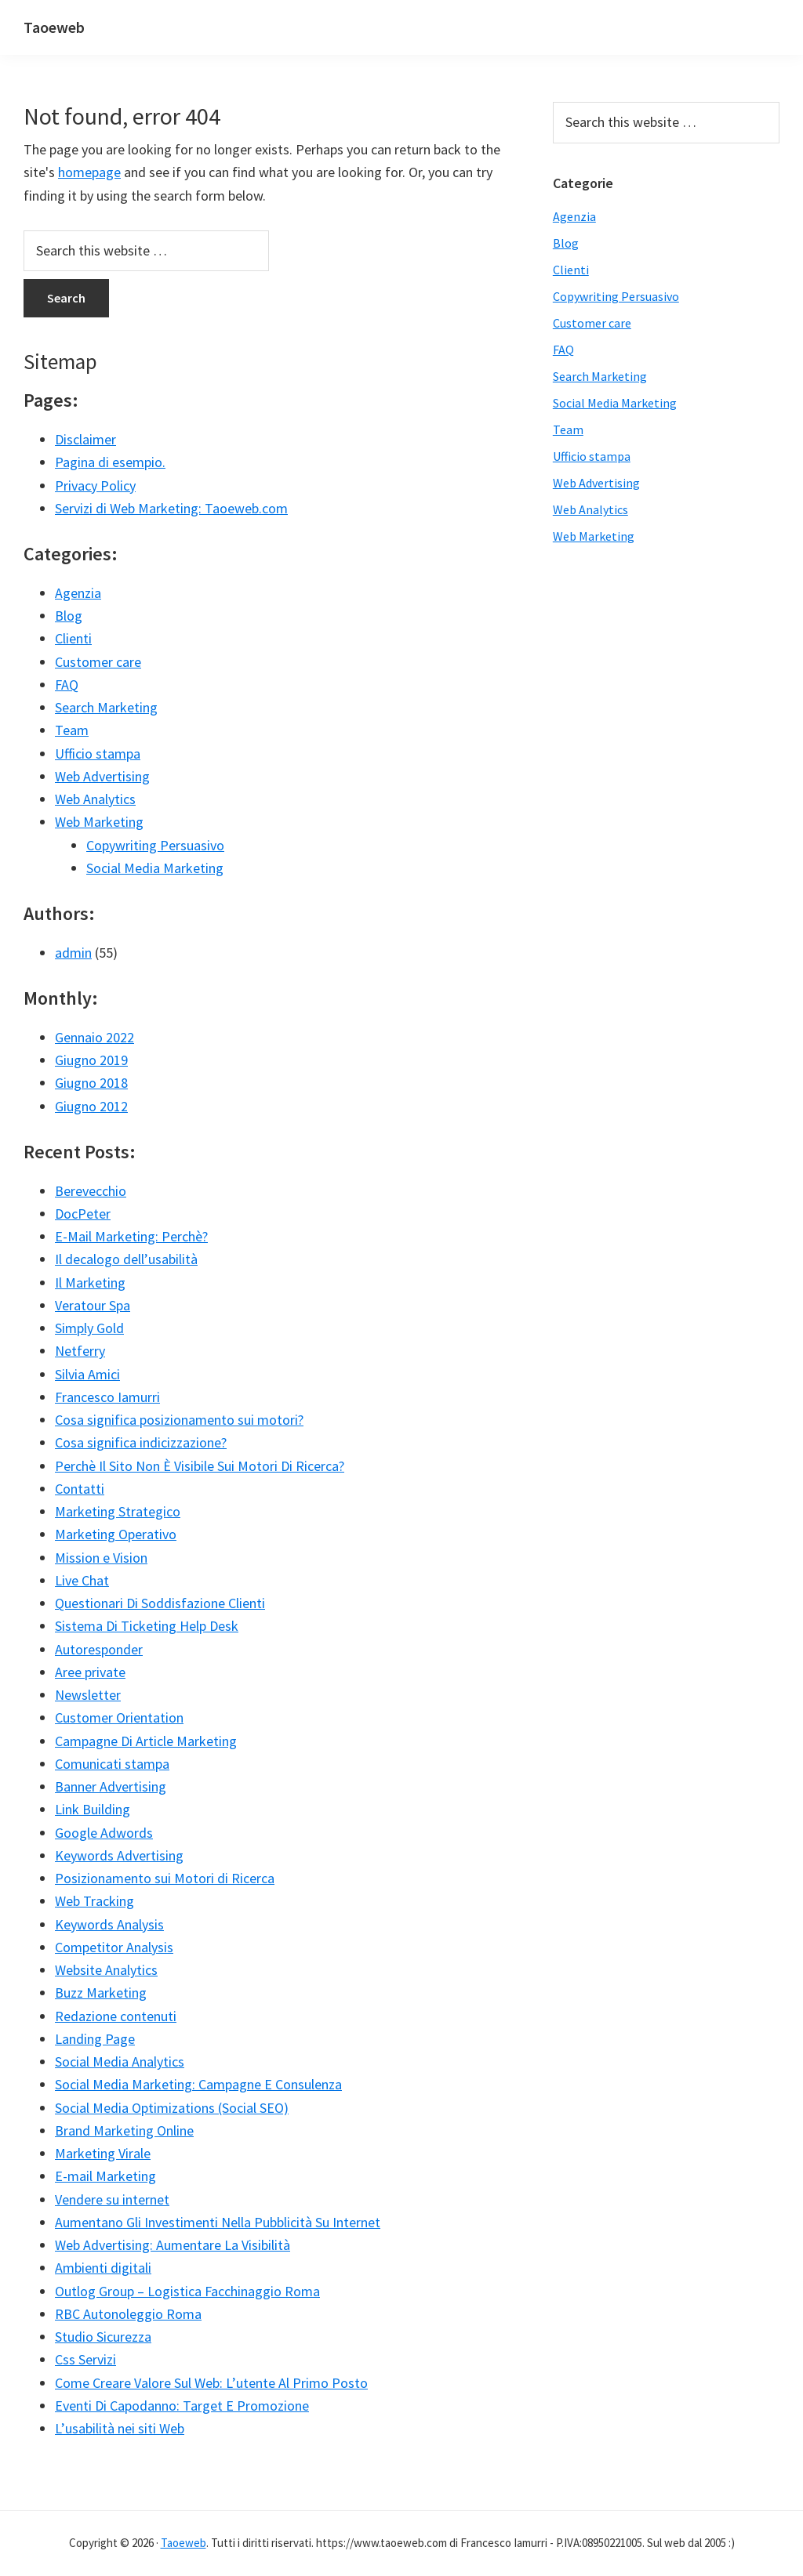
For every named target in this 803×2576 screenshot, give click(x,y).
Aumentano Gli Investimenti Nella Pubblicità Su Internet (217, 2222)
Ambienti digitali (103, 2268)
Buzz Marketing (101, 1993)
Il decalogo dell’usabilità (126, 1259)
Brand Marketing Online (124, 2130)
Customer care (98, 662)
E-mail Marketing (105, 2176)
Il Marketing (90, 1283)
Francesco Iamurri (107, 1397)
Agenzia (78, 593)
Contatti (79, 1489)
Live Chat (82, 1580)
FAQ (66, 685)
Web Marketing (99, 822)
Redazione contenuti (115, 2016)
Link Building (92, 1809)
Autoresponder (99, 1649)
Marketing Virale (103, 2153)
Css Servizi (85, 2359)
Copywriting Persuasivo (155, 845)
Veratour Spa (92, 1305)
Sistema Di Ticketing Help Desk (146, 1626)
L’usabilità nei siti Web (119, 2428)
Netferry (80, 1351)
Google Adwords (104, 1833)
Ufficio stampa (97, 754)
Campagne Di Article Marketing (146, 1741)
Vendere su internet (112, 2199)
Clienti (73, 638)
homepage (89, 172)
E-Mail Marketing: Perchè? (131, 1236)
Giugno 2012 (91, 1106)
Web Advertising (102, 776)
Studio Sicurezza (103, 2337)
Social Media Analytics (119, 2061)
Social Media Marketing (154, 868)
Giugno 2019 (91, 1060)
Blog (68, 616)
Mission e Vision (101, 1558)
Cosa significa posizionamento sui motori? (179, 1420)
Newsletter (88, 1695)
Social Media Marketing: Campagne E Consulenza (198, 2084)
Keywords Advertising (119, 1855)
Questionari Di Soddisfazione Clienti (160, 1603)
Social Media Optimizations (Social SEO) (172, 2108)
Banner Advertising (110, 1786)
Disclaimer (85, 439)
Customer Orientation (119, 1717)
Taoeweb (54, 27)
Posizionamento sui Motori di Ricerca (164, 1878)
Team (72, 730)
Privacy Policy (95, 485)
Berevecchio (90, 1191)
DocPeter (83, 1214)
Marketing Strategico (117, 1511)
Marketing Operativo (115, 1534)
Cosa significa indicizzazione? (141, 1442)
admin (73, 953)
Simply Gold (89, 1328)
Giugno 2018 (91, 1083)
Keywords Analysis (109, 1924)
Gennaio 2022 (94, 1037)
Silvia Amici (87, 1374)
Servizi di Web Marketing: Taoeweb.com (171, 508)
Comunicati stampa (112, 1764)
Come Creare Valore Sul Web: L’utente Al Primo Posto (211, 2383)
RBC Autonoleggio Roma (128, 2314)
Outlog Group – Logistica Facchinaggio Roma (187, 2291)
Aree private (90, 1672)
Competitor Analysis (114, 1947)
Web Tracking (94, 1901)
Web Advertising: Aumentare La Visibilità (172, 2245)
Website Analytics (106, 1970)
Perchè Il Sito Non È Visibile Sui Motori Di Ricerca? (199, 1466)
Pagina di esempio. (110, 462)
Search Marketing (106, 707)
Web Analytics (95, 799)
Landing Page (95, 2039)
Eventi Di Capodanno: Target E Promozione (182, 2406)
